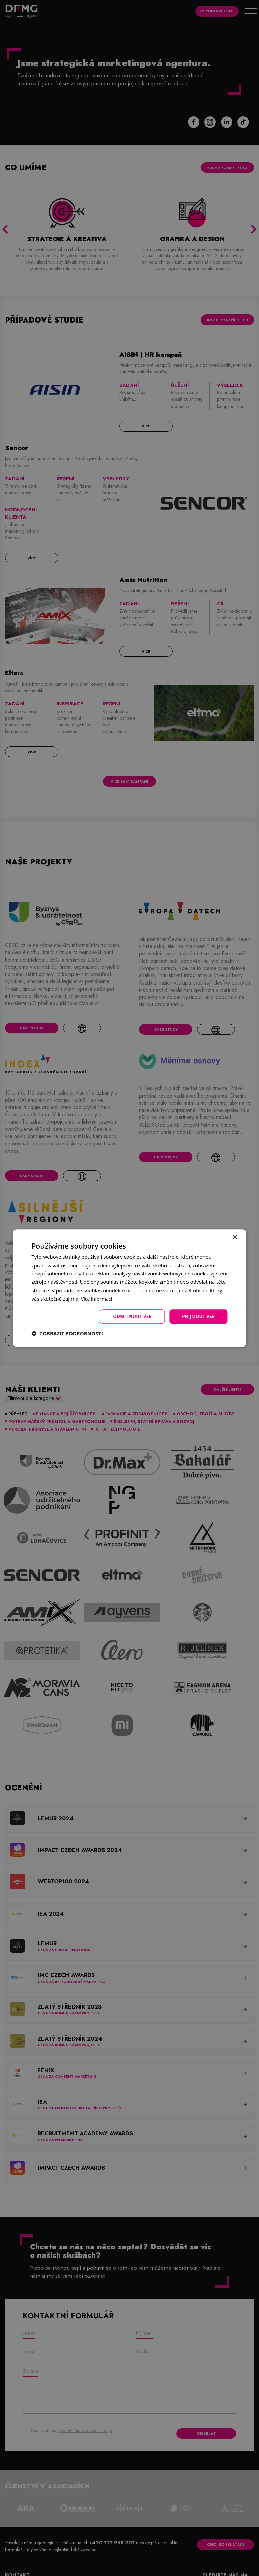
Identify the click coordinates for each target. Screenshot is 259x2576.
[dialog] (129, 1288)
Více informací (97, 1298)
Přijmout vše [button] (197, 1316)
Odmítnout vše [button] (128, 1316)
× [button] (235, 1236)
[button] (67, 1334)
